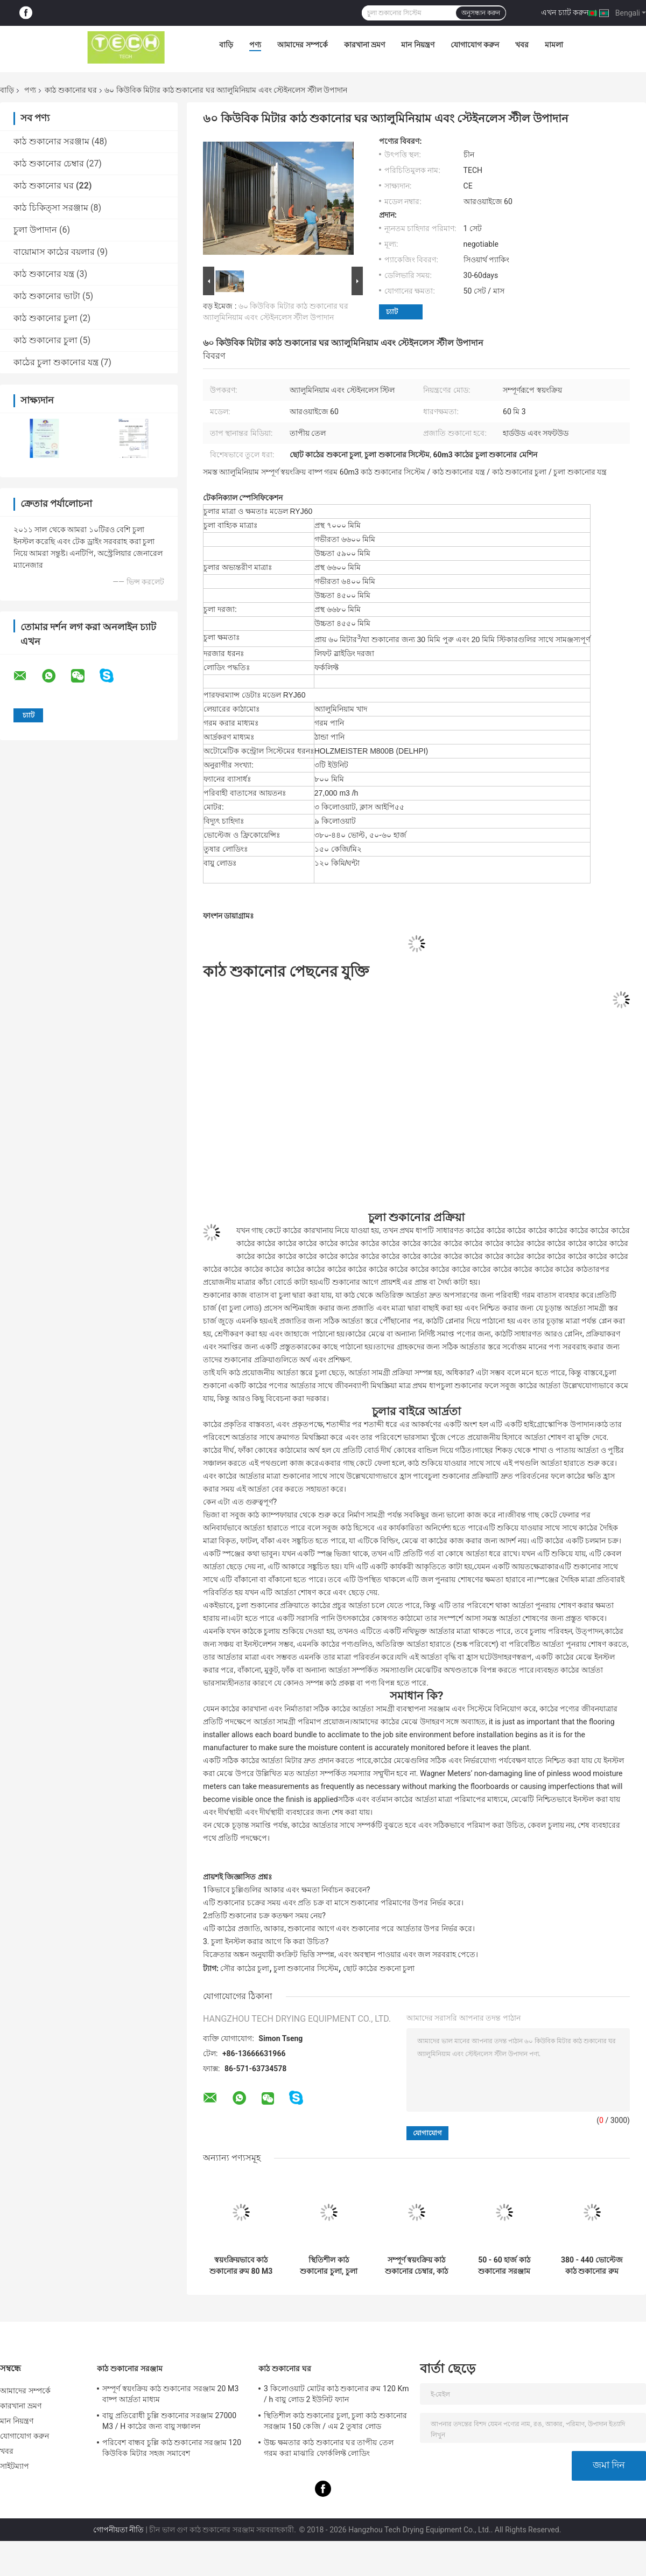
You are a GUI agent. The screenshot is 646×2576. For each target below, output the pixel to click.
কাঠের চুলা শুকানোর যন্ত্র (56, 362)
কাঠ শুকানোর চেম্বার (48, 163)
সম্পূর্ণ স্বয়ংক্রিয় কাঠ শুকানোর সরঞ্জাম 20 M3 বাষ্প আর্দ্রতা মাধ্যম (170, 2394)
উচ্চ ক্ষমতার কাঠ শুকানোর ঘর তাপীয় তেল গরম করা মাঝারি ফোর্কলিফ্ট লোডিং (329, 2447)
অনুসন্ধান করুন (480, 13)
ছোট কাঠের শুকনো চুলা (379, 1968)
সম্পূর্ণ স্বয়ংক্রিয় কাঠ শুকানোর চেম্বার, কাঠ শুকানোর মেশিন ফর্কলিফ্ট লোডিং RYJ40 (416, 2265)
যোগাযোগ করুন (475, 44)
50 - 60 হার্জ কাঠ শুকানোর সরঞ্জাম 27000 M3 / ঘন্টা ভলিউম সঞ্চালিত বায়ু (504, 2265)
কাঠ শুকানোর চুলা (45, 318)
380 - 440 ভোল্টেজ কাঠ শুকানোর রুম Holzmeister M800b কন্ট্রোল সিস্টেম (592, 2265)
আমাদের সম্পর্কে (302, 44)
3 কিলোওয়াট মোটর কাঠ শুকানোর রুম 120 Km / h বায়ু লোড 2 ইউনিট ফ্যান (336, 2394)
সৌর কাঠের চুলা (244, 1968)
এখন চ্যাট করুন (564, 12)
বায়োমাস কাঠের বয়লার (54, 252)
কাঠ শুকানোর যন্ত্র (43, 274)
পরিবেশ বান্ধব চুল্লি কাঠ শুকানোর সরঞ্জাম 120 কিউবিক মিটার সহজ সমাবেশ (171, 2447)
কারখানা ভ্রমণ (364, 44)
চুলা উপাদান (35, 230)
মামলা (554, 44)
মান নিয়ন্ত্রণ (417, 44)
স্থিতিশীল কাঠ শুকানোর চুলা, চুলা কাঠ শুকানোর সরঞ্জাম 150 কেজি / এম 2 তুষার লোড (328, 2265)
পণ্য (255, 44)
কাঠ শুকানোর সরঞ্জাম (51, 141)
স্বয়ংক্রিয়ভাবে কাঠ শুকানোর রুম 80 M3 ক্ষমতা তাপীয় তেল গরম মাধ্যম (241, 2265)
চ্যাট (392, 312)
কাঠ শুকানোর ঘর (71, 90)
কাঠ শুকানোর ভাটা (46, 296)
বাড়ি (226, 44)
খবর (522, 44)
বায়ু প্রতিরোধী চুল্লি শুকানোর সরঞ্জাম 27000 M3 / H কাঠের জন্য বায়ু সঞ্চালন (169, 2421)
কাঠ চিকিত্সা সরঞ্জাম (50, 208)
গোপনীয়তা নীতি (118, 2529)
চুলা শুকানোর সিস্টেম (306, 1968)
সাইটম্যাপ (15, 2466)
